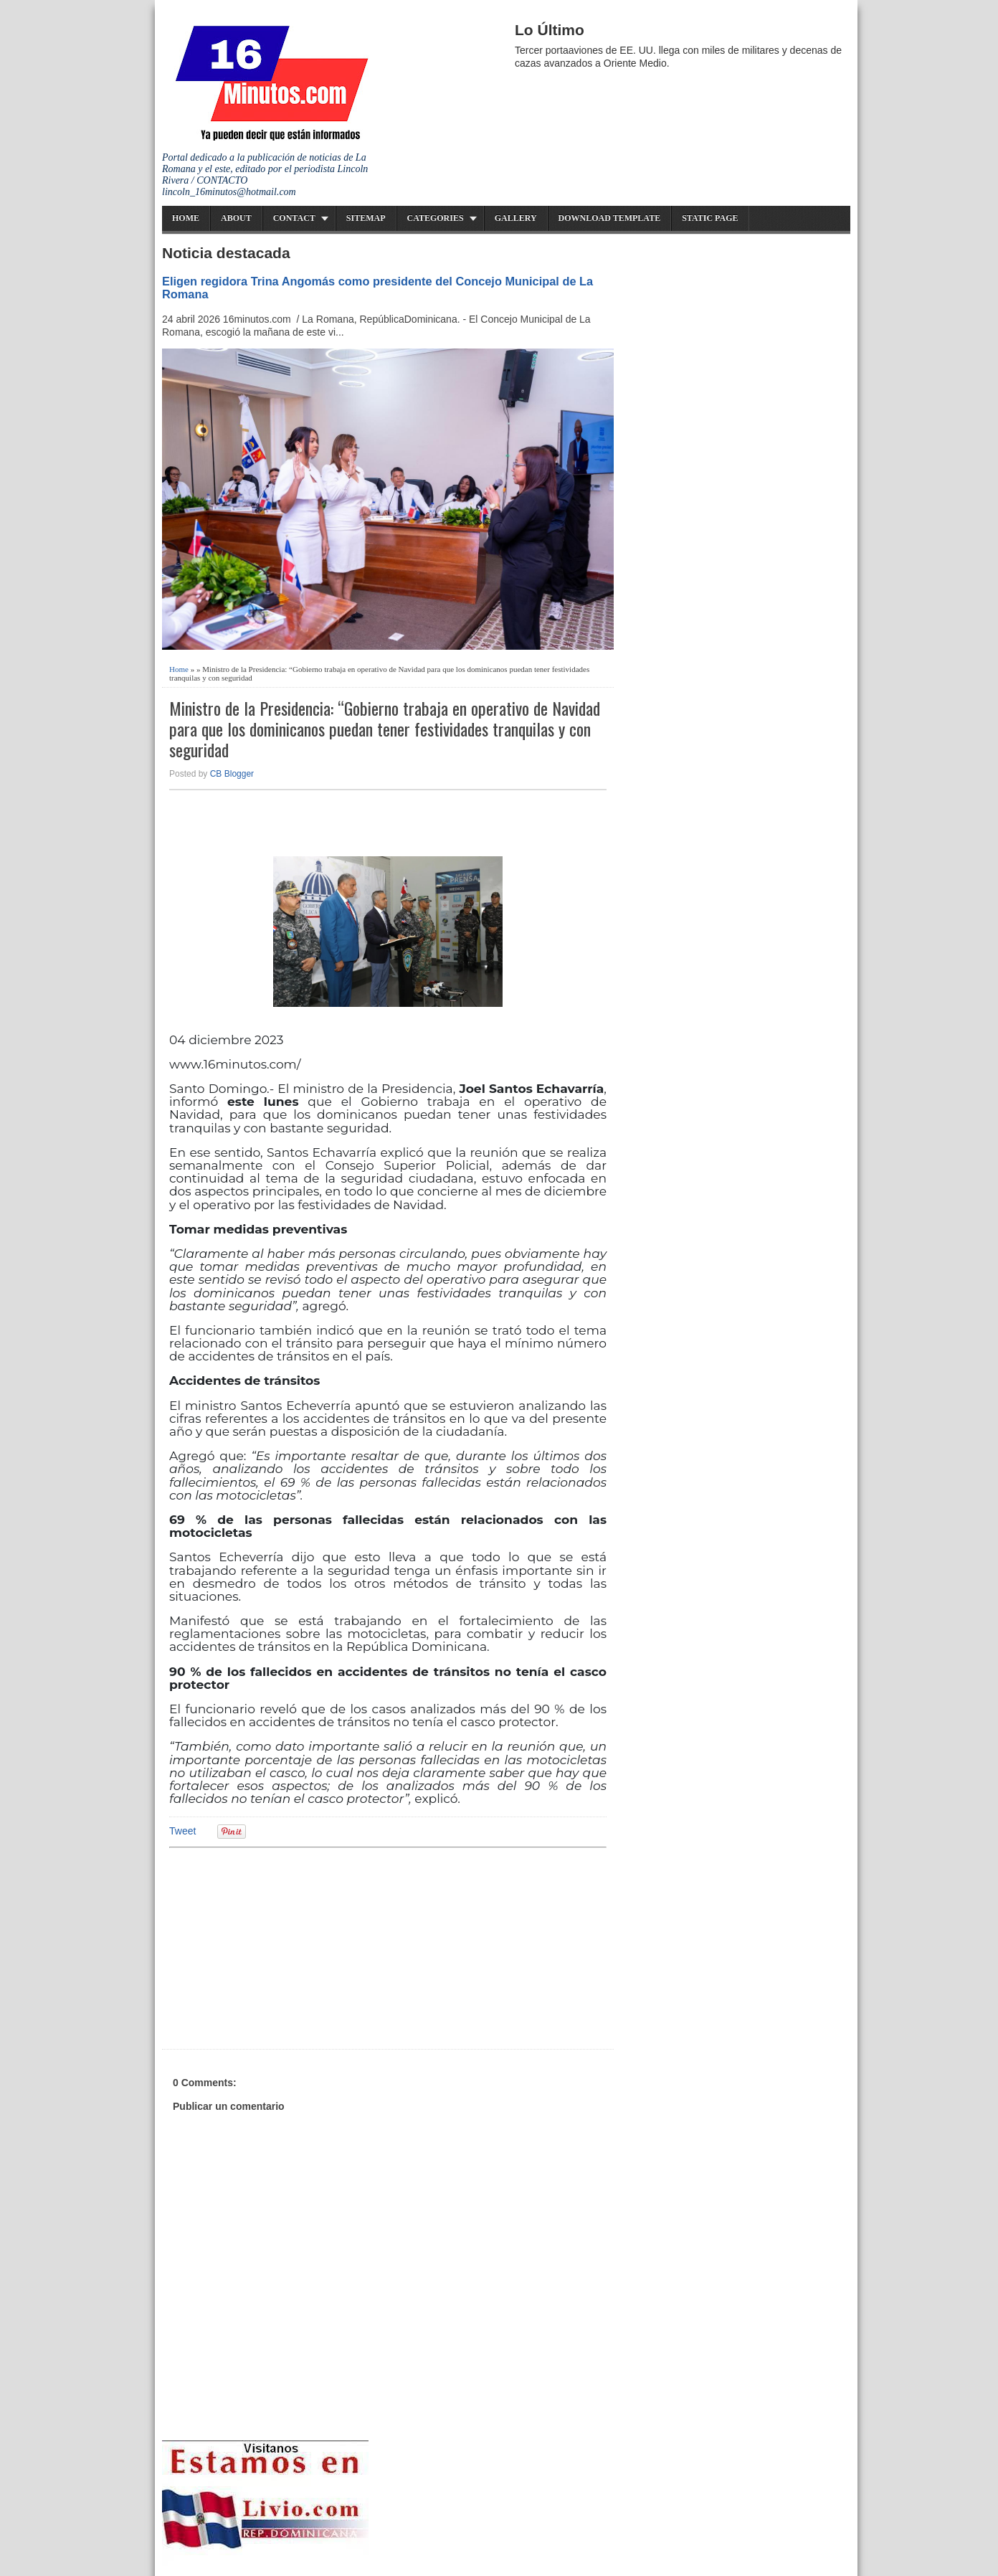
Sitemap (366, 218)
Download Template (610, 218)
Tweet (182, 1831)
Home (185, 218)
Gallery (516, 218)
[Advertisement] (280, 1946)
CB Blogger (232, 774)
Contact (294, 218)
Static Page (710, 218)
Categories (435, 218)
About (236, 218)
